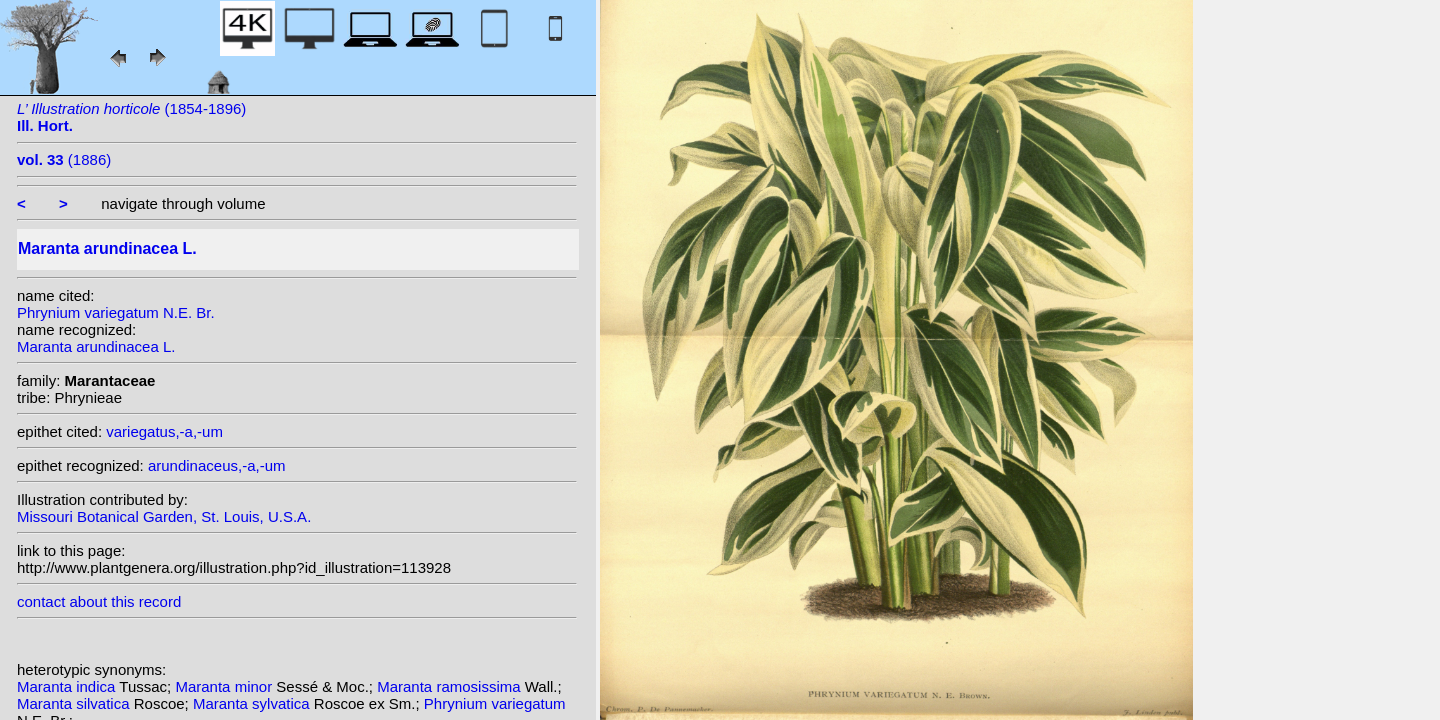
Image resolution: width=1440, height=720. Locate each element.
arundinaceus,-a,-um (217, 465)
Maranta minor (225, 686)
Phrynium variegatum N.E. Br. (116, 312)
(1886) (64, 159)
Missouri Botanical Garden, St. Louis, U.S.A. (164, 516)
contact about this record (99, 601)
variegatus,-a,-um (164, 431)
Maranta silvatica (75, 703)
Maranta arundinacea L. (96, 346)
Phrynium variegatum (495, 703)
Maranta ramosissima (451, 686)
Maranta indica (68, 686)
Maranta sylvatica (253, 703)
